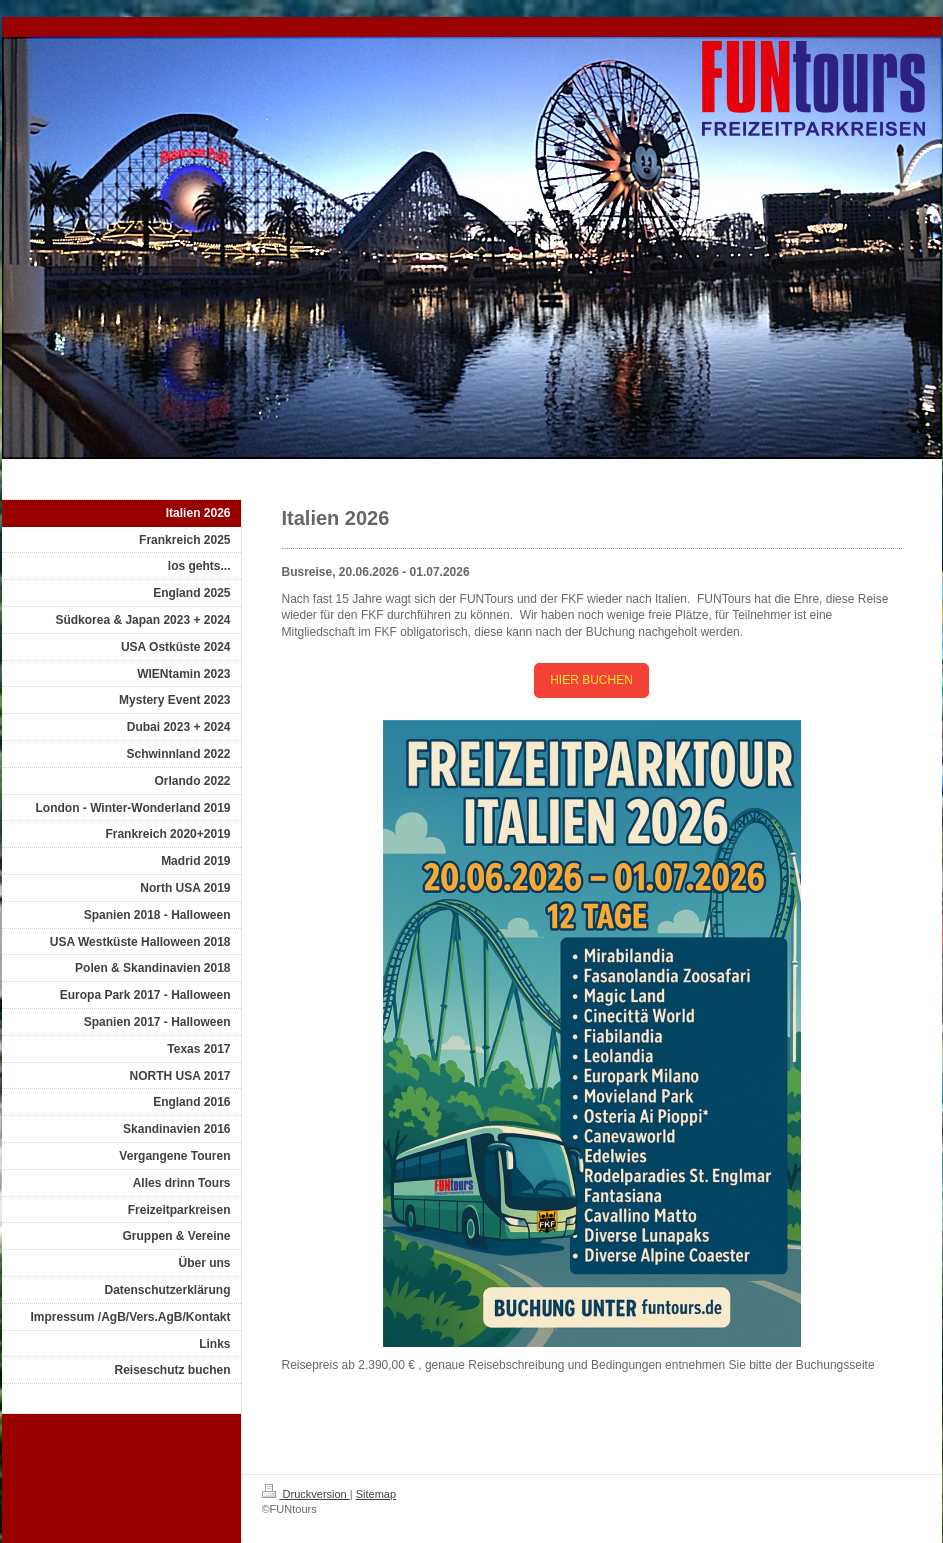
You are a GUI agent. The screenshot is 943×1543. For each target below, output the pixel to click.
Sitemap (376, 1494)
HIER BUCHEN (591, 680)
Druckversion (306, 1494)
